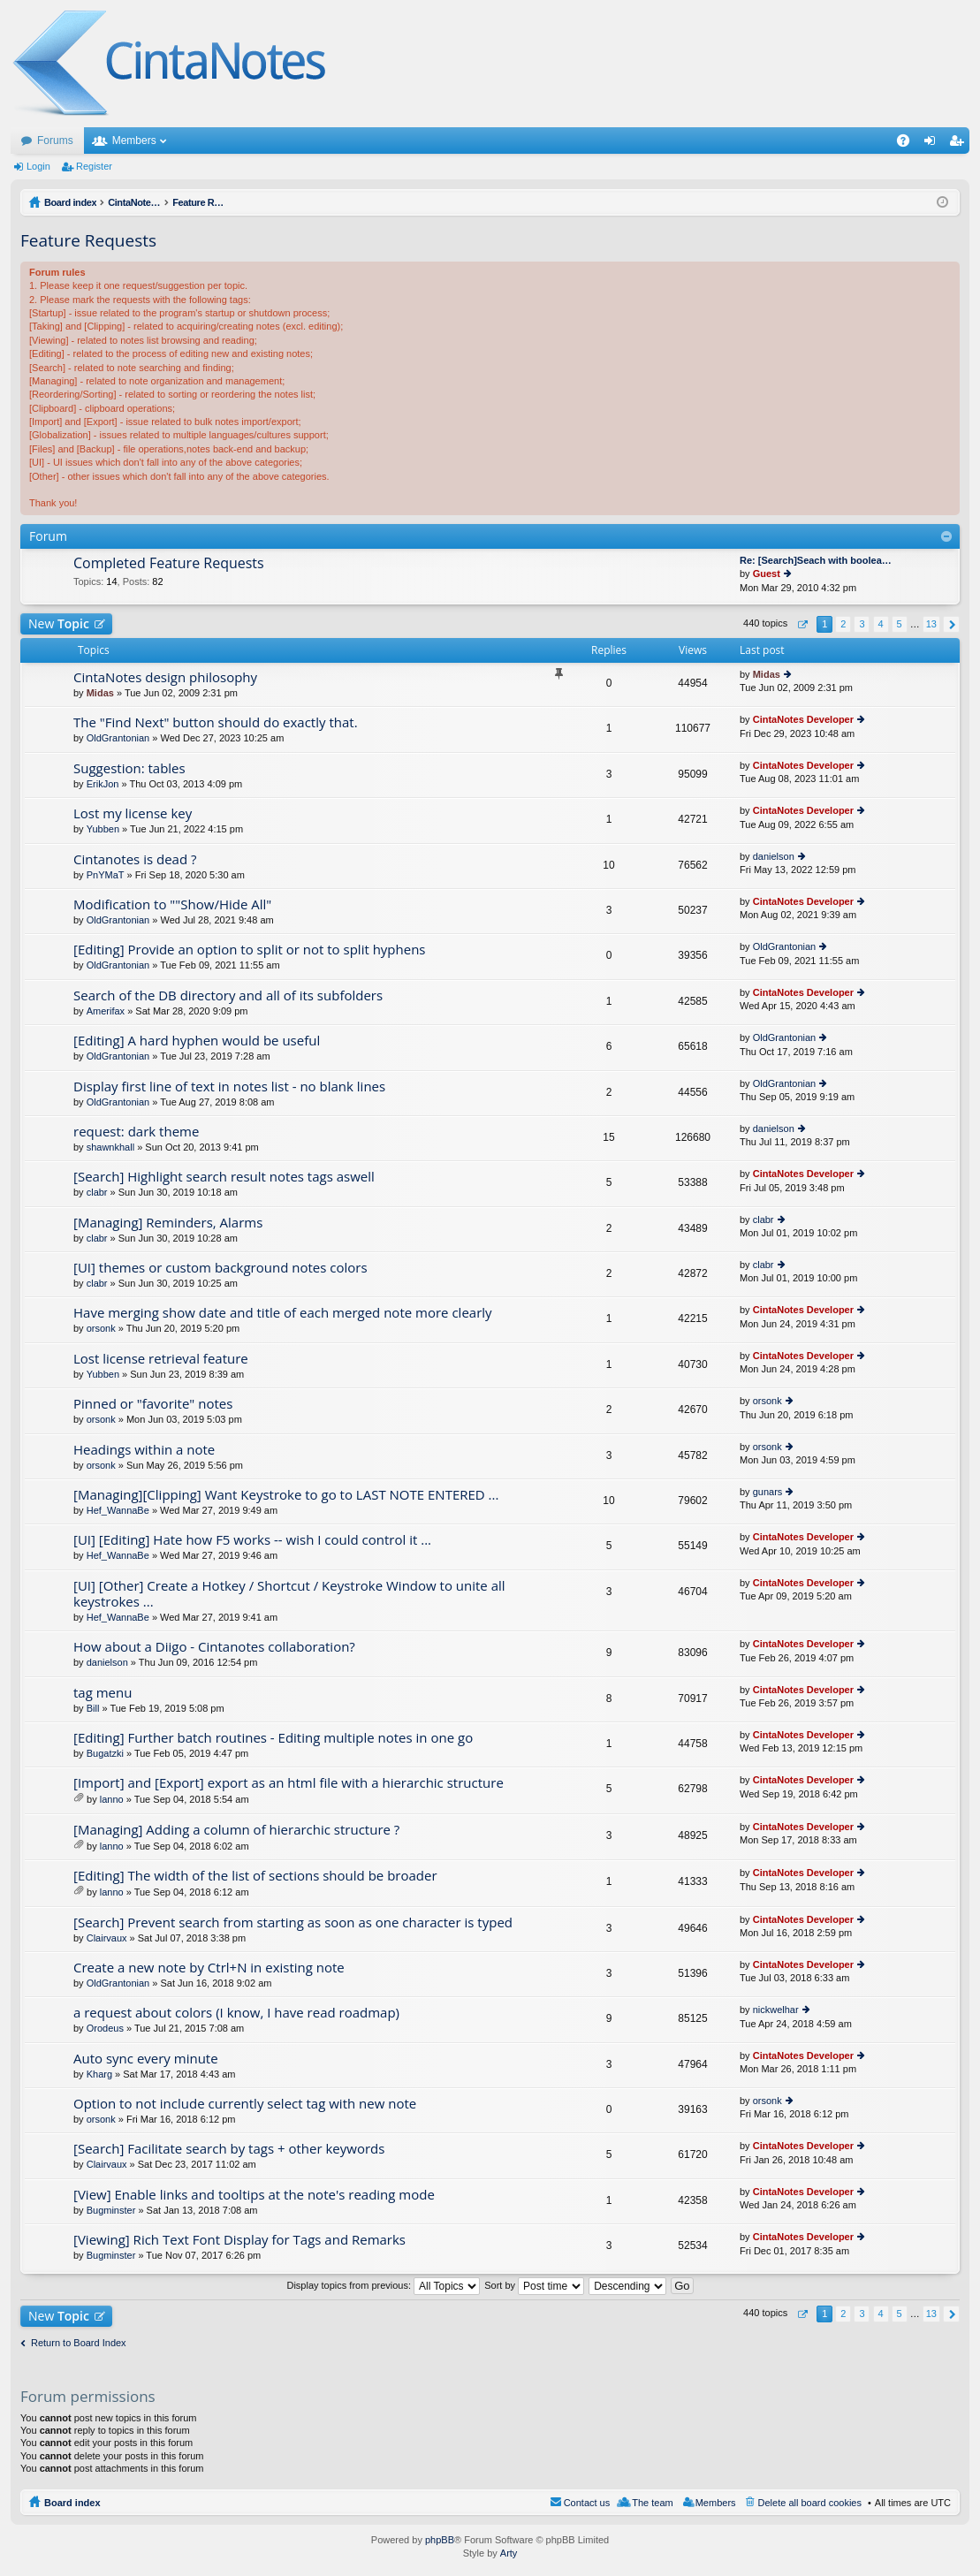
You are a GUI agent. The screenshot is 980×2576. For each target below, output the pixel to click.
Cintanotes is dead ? (134, 859)
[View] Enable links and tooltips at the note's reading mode (254, 2194)
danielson (773, 856)
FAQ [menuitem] (908, 144)
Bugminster (111, 2210)
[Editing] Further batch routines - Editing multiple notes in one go (273, 1737)
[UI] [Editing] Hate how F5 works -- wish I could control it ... (252, 1539)
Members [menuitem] (715, 2502)
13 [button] (931, 624)
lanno (112, 1799)
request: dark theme (136, 1131)
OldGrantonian (118, 738)
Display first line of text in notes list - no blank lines (229, 1086)
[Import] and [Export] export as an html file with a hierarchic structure (288, 1782)
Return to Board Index (78, 2342)
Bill (93, 1708)
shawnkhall (110, 1147)
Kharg (99, 2074)
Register (94, 166)
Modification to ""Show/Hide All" (172, 904)
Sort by (534, 2285)
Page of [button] (801, 624)
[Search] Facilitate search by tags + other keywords (228, 2148)
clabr (97, 1192)
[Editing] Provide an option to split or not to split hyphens (249, 949)
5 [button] (899, 624)
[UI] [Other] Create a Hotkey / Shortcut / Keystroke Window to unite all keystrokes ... (289, 1593)
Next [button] (951, 624)
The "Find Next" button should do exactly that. (215, 722)
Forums (55, 140)
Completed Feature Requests (168, 564)
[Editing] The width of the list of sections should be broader (255, 1875)
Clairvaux (107, 1938)
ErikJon (103, 784)
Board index (72, 2502)
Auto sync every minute (145, 2058)
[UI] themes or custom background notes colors (220, 1267)
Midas (100, 693)
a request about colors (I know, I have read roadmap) (236, 2012)
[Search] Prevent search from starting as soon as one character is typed (293, 1922)
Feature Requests (88, 240)
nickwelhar (776, 2009)
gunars (768, 1491)
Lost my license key (132, 813)
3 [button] (861, 624)
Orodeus (105, 2028)
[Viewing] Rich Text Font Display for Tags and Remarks (239, 2239)
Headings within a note (144, 1449)
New (58, 623)
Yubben (103, 829)
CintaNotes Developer (803, 719)
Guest (766, 573)
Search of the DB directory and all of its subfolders (228, 995)
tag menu (102, 1692)
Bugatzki (105, 1753)
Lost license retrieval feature (160, 1358)
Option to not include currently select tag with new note (244, 2103)
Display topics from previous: (383, 2285)
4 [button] (880, 624)
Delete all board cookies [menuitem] (810, 2502)
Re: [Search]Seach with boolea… (816, 560)
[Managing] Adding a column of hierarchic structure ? (236, 1829)
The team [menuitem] (652, 2502)
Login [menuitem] (933, 144)
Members (134, 140)
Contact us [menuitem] (587, 2502)
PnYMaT (106, 875)
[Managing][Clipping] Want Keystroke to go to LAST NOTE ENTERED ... (285, 1494)
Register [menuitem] (960, 144)
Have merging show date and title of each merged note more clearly (282, 1312)
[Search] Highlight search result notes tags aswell (224, 1176)
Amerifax (106, 1011)
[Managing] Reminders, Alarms (167, 1222)
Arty (509, 2553)
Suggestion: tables (129, 768)
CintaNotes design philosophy (165, 677)
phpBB (439, 2539)
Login (38, 166)
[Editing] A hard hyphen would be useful (196, 1040)
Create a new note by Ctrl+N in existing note (209, 1967)
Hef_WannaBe (118, 1510)
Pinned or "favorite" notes (152, 1403)
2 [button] (843, 624)
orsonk (101, 1328)
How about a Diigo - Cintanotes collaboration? (214, 1646)
